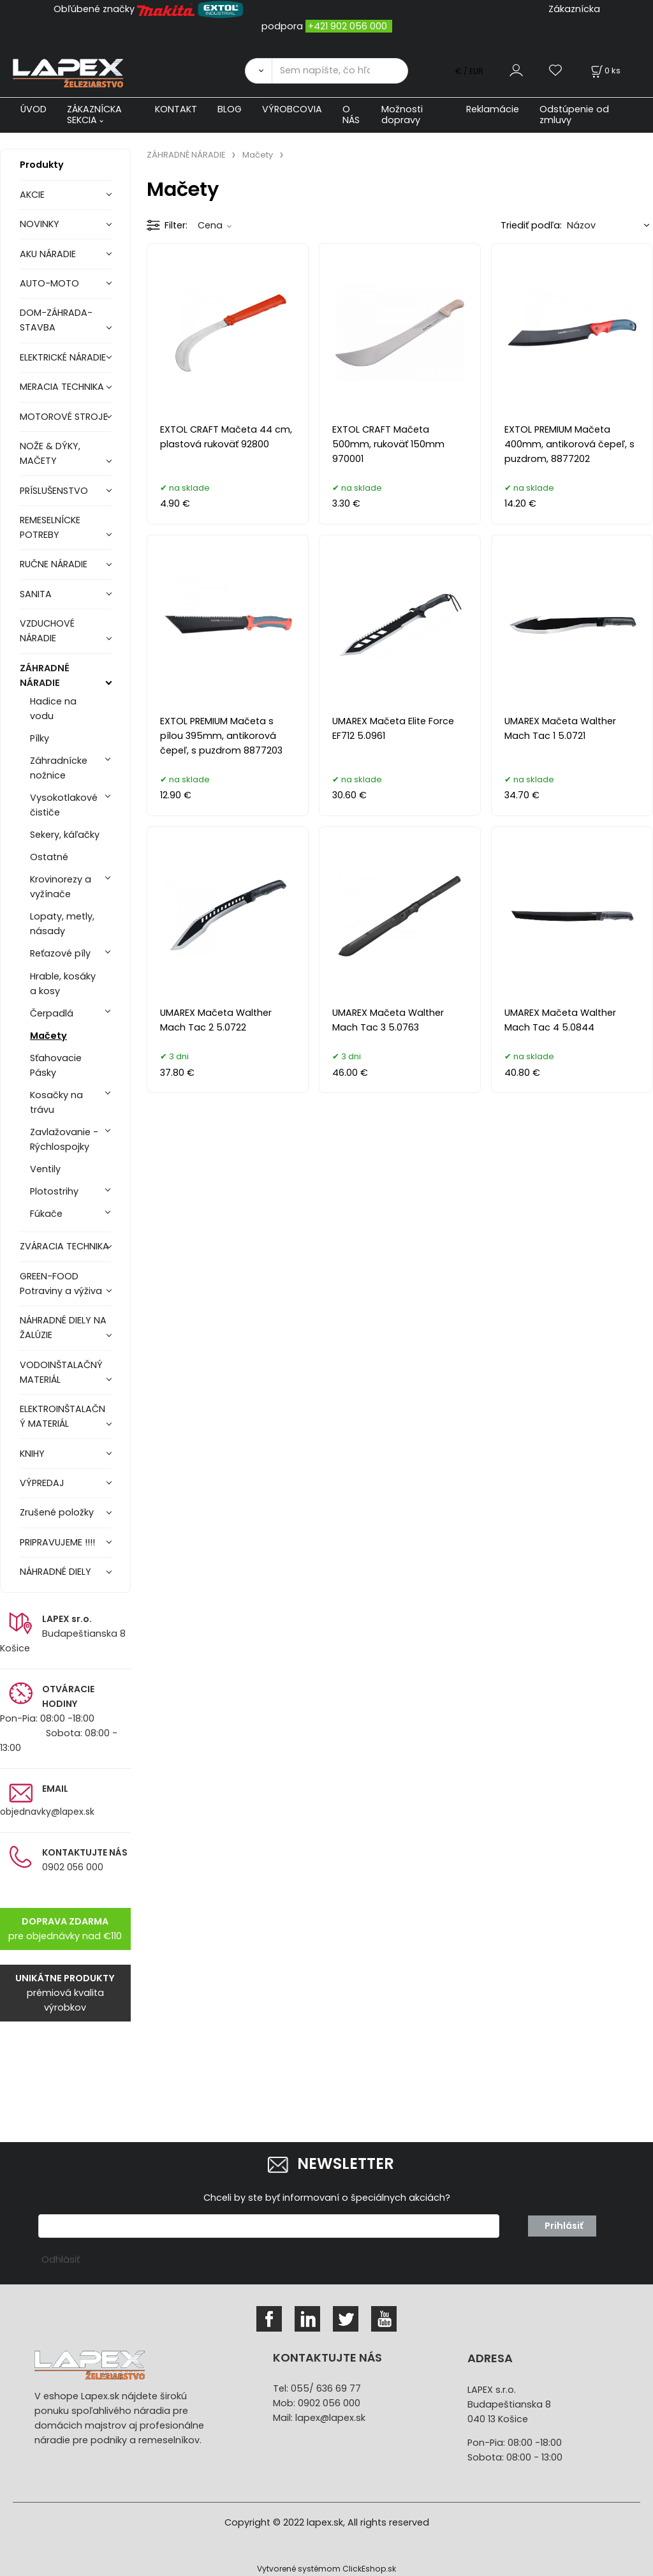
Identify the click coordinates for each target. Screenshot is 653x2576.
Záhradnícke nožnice (58, 768)
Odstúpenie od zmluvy (574, 114)
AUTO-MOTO (49, 283)
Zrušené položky (57, 1512)
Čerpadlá (51, 1013)
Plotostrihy (54, 1191)
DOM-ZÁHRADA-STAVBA (56, 320)
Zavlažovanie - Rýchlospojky (64, 1139)
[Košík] (604, 70)
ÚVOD (33, 109)
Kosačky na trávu (56, 1102)
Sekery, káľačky (64, 834)
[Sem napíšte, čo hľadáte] (340, 71)
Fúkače (46, 1213)
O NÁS (351, 114)
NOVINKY (39, 224)
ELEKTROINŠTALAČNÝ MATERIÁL (62, 1416)
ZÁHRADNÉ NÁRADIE (45, 675)
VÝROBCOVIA (292, 109)
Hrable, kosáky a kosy (63, 983)
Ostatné (49, 857)
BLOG (229, 109)
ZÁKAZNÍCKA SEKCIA (94, 114)
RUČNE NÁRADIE (53, 564)
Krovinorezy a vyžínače (60, 886)
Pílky (39, 738)
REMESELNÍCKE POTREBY (50, 527)
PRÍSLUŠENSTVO (54, 490)
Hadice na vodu (53, 708)
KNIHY (32, 1453)
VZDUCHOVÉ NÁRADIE (47, 630)
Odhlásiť (60, 2259)
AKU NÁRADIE (48, 254)
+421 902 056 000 (347, 26)
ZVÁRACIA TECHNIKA (64, 1246)
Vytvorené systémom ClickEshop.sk (326, 2568)
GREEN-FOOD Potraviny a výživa (61, 1283)
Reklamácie (492, 109)
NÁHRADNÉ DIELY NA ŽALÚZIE (63, 1327)
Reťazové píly (60, 953)
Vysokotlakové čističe (64, 805)
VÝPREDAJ (42, 1483)
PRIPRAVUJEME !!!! (57, 1542)
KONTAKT (176, 109)
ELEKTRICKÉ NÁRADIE (63, 357)
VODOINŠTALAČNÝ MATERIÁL (61, 1372)
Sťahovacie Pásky (56, 1065)
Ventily (45, 1169)
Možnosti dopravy (402, 114)
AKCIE (32, 194)
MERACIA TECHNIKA (62, 386)
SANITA (36, 594)
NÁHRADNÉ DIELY (55, 1571)
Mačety (48, 1035)
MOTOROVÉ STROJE (64, 416)
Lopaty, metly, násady (62, 923)
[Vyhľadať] (258, 71)
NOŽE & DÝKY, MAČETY (50, 453)
